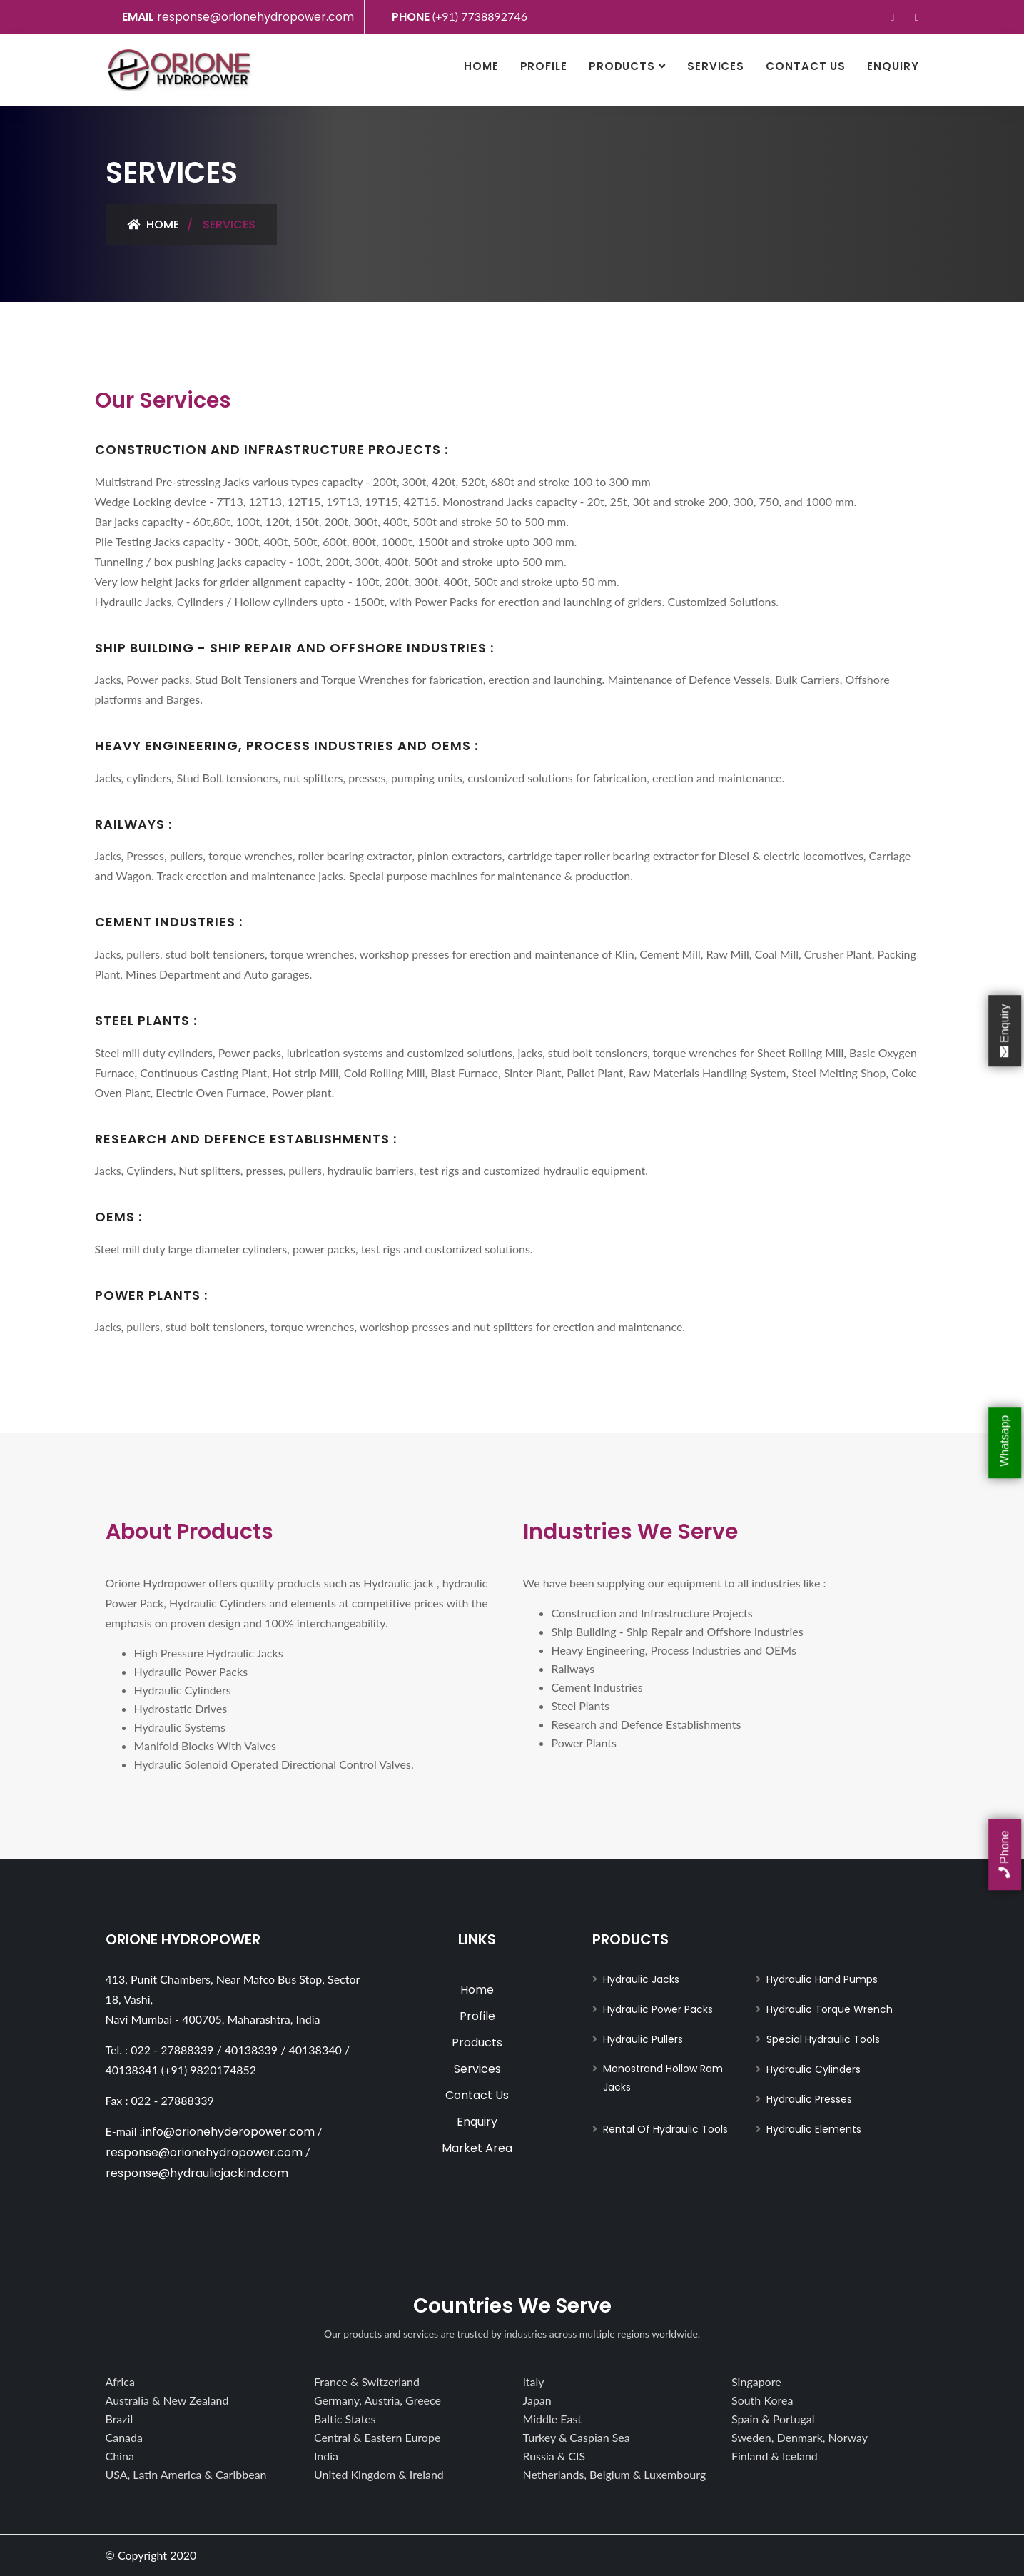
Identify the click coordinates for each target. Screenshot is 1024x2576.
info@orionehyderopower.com (229, 2131)
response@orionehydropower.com (255, 17)
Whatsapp (1004, 1442)
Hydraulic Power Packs (658, 2009)
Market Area (477, 2148)
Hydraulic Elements (813, 2129)
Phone (1004, 1855)
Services (715, 66)
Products (622, 66)
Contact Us (806, 66)
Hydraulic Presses (809, 2099)
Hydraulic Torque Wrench (829, 2009)
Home (481, 66)
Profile (543, 66)
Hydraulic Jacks (641, 1979)
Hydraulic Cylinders (813, 2069)
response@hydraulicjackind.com (197, 2173)
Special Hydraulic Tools (823, 2039)
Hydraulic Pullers (643, 2039)
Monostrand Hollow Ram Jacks (663, 2077)
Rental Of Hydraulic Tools (665, 2129)
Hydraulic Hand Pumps (822, 1979)
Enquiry (892, 66)
